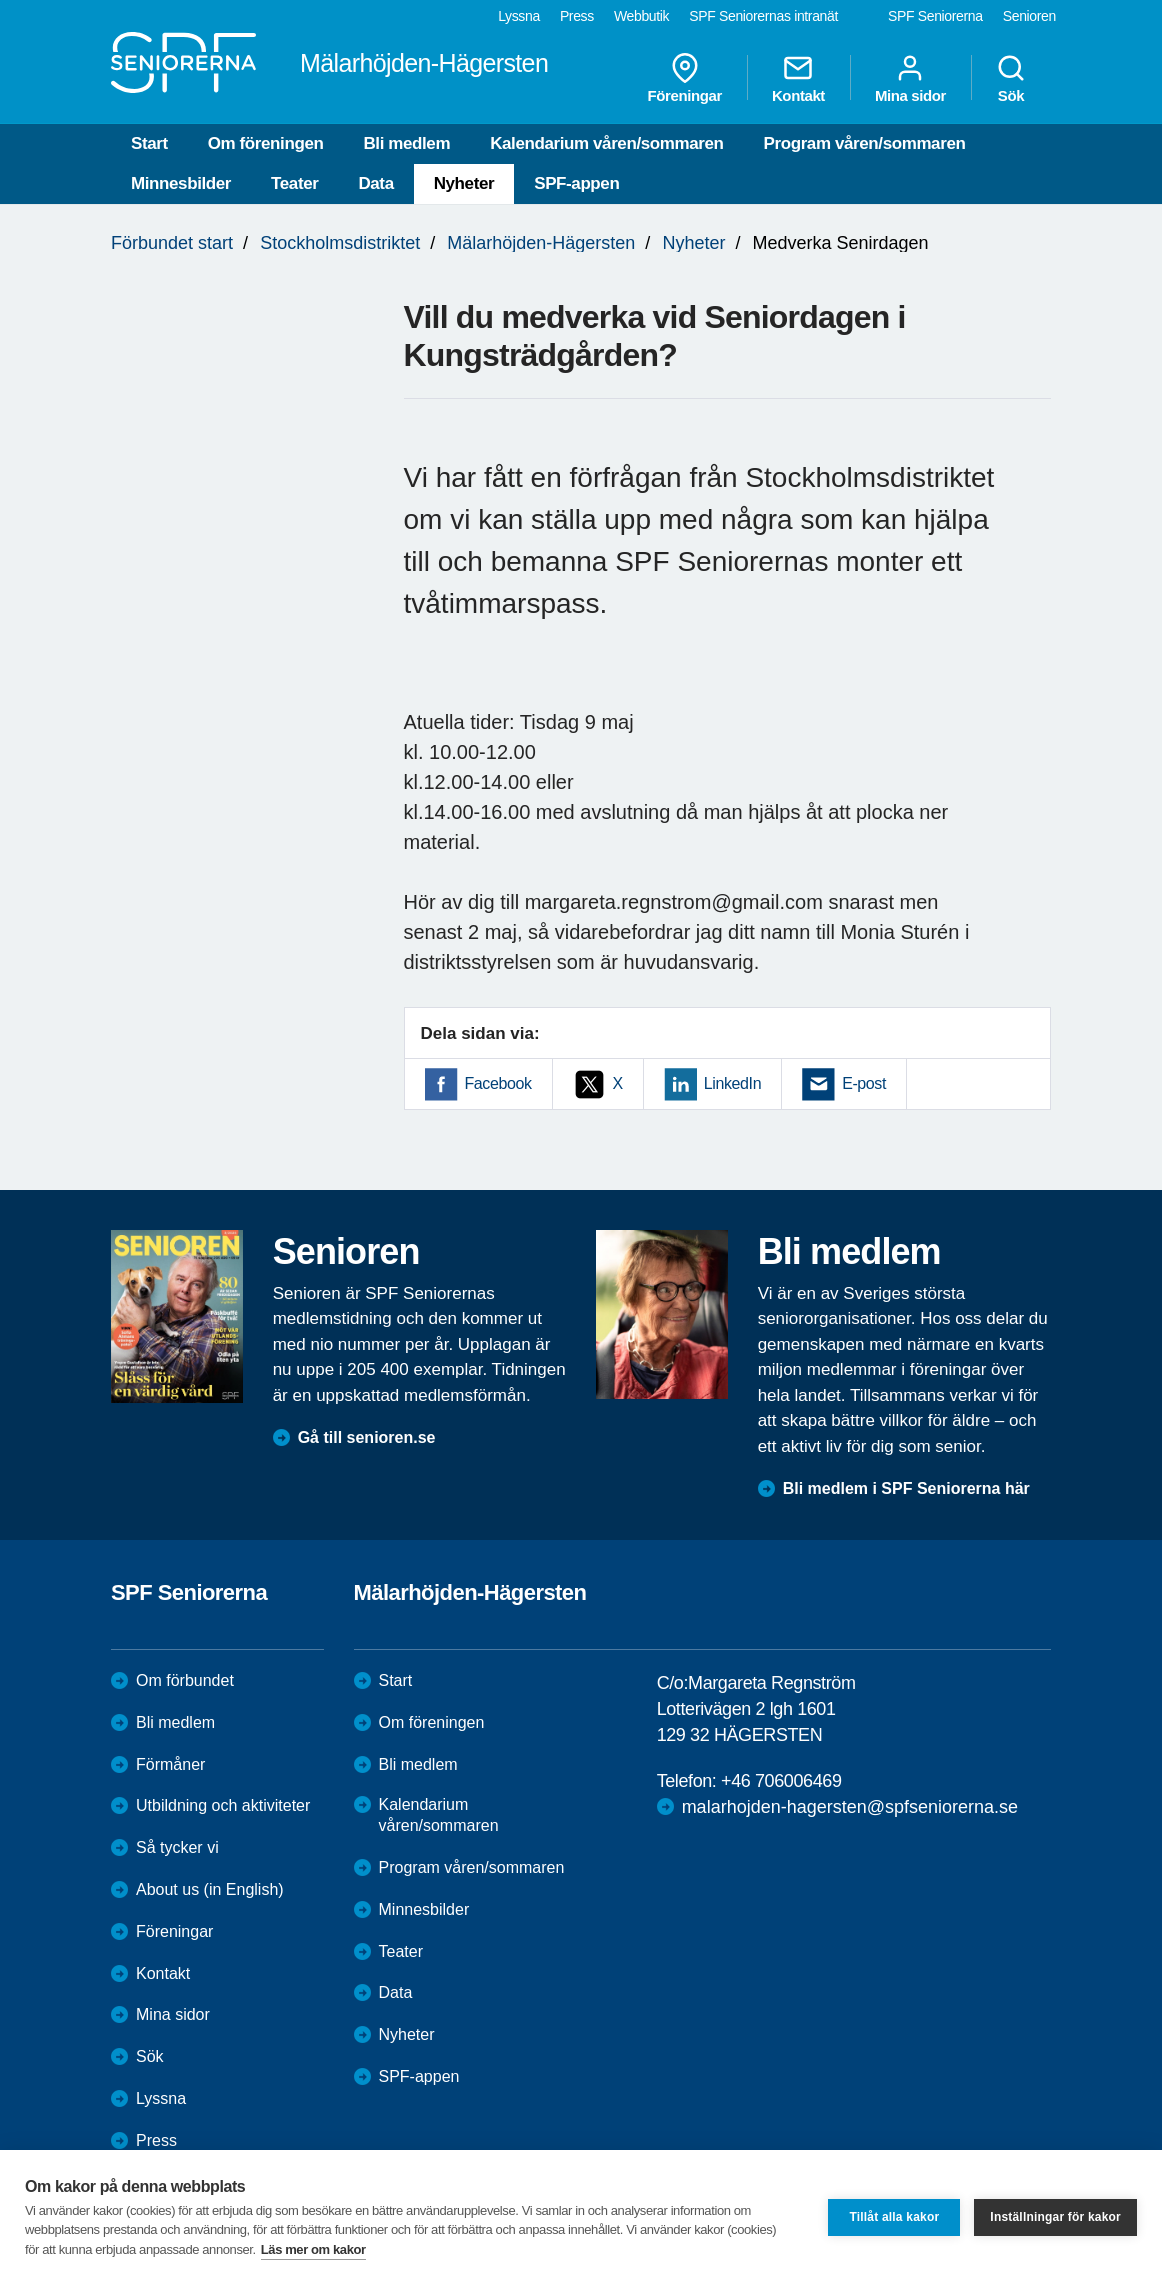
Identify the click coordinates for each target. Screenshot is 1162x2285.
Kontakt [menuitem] (798, 78)
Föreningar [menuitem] (685, 78)
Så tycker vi (177, 1847)
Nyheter (464, 183)
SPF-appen (576, 183)
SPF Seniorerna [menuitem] (935, 16)
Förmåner (170, 1764)
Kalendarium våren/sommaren (606, 143)
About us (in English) (210, 1889)
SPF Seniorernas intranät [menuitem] (763, 16)
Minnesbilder (181, 183)
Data (375, 183)
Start (149, 143)
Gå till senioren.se (367, 1437)
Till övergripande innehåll (0, 0)
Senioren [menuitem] (1029, 16)
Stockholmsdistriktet (340, 243)
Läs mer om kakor (313, 2249)
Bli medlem (406, 143)
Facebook (498, 1083)
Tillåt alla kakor (894, 2217)
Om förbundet (185, 1680)
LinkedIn (732, 1083)
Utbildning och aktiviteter (223, 1805)
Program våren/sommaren (865, 143)
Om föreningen (266, 143)
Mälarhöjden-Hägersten (541, 243)
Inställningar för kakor (1055, 2217)
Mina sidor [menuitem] (910, 78)
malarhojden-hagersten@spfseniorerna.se (850, 1807)
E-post (864, 1083)
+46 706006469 (781, 1781)
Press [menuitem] (577, 16)
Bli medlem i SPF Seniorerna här (906, 1488)
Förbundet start (172, 243)
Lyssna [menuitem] (519, 16)
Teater (294, 183)
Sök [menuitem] (1011, 78)
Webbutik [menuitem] (641, 16)
